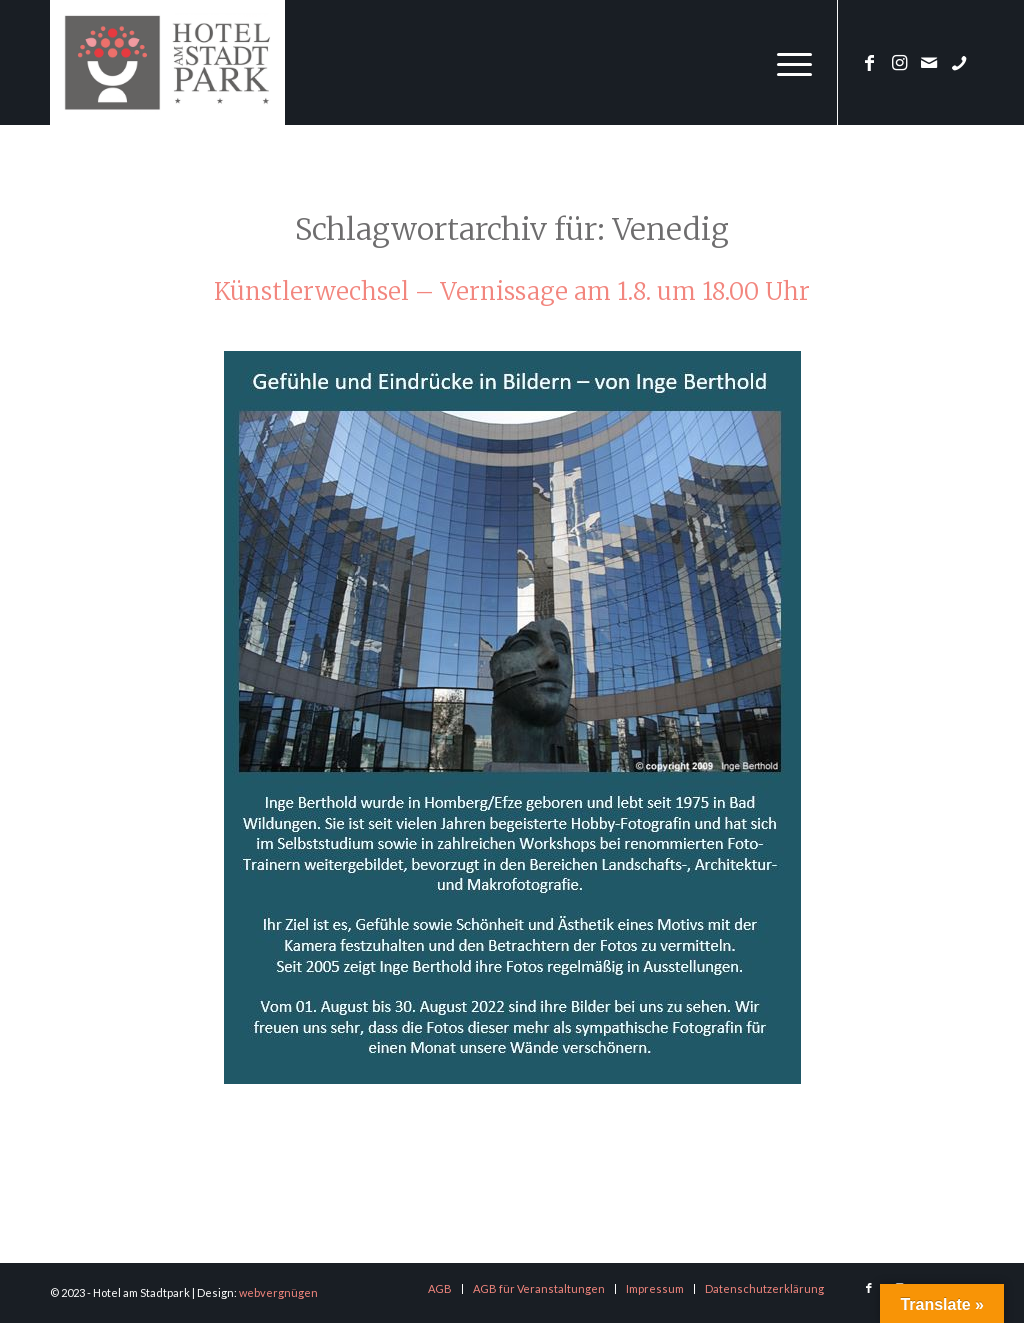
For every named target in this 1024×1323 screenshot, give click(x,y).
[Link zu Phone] (959, 62)
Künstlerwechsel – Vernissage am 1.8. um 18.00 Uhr (512, 291)
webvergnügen (278, 1292)
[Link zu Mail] (929, 62)
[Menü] (788, 62)
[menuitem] (788, 62)
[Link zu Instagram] (899, 62)
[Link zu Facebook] (869, 62)
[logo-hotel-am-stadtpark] (167, 62)
